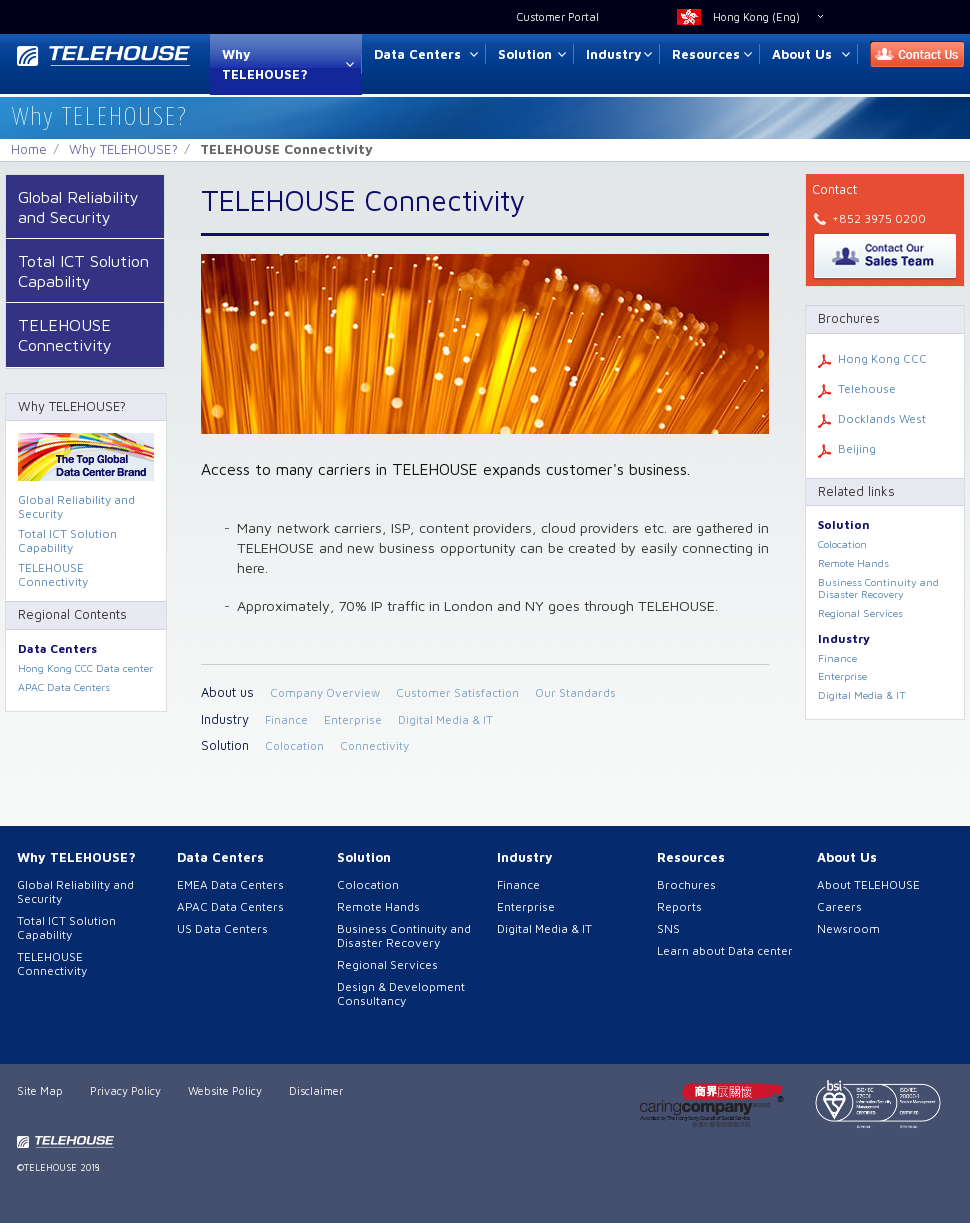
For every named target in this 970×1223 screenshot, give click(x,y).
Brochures (686, 884)
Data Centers (417, 54)
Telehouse (867, 388)
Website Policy (225, 1090)
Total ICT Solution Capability (83, 270)
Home (29, 149)
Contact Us (911, 54)
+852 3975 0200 (879, 218)
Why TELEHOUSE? (265, 64)
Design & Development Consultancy (401, 993)
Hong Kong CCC (882, 358)
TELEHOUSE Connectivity (65, 334)
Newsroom (848, 928)
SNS (668, 928)
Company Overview (325, 692)
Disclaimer (316, 1090)
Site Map (40, 1090)
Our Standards (575, 692)
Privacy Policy (125, 1090)
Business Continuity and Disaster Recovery (878, 588)
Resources (706, 54)
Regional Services (860, 613)
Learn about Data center (725, 950)
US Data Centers (222, 928)
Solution (525, 54)
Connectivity (374, 745)
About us (227, 692)
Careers (839, 906)
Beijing (857, 448)
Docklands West (882, 418)
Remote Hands (853, 563)
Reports (679, 906)
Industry (614, 54)
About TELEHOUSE (868, 884)
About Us (802, 54)
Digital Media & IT (445, 719)
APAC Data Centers (64, 687)
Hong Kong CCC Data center (85, 668)
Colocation (294, 745)
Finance (286, 719)
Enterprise (353, 719)
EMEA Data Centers (230, 884)
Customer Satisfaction (457, 692)
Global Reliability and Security (78, 206)
